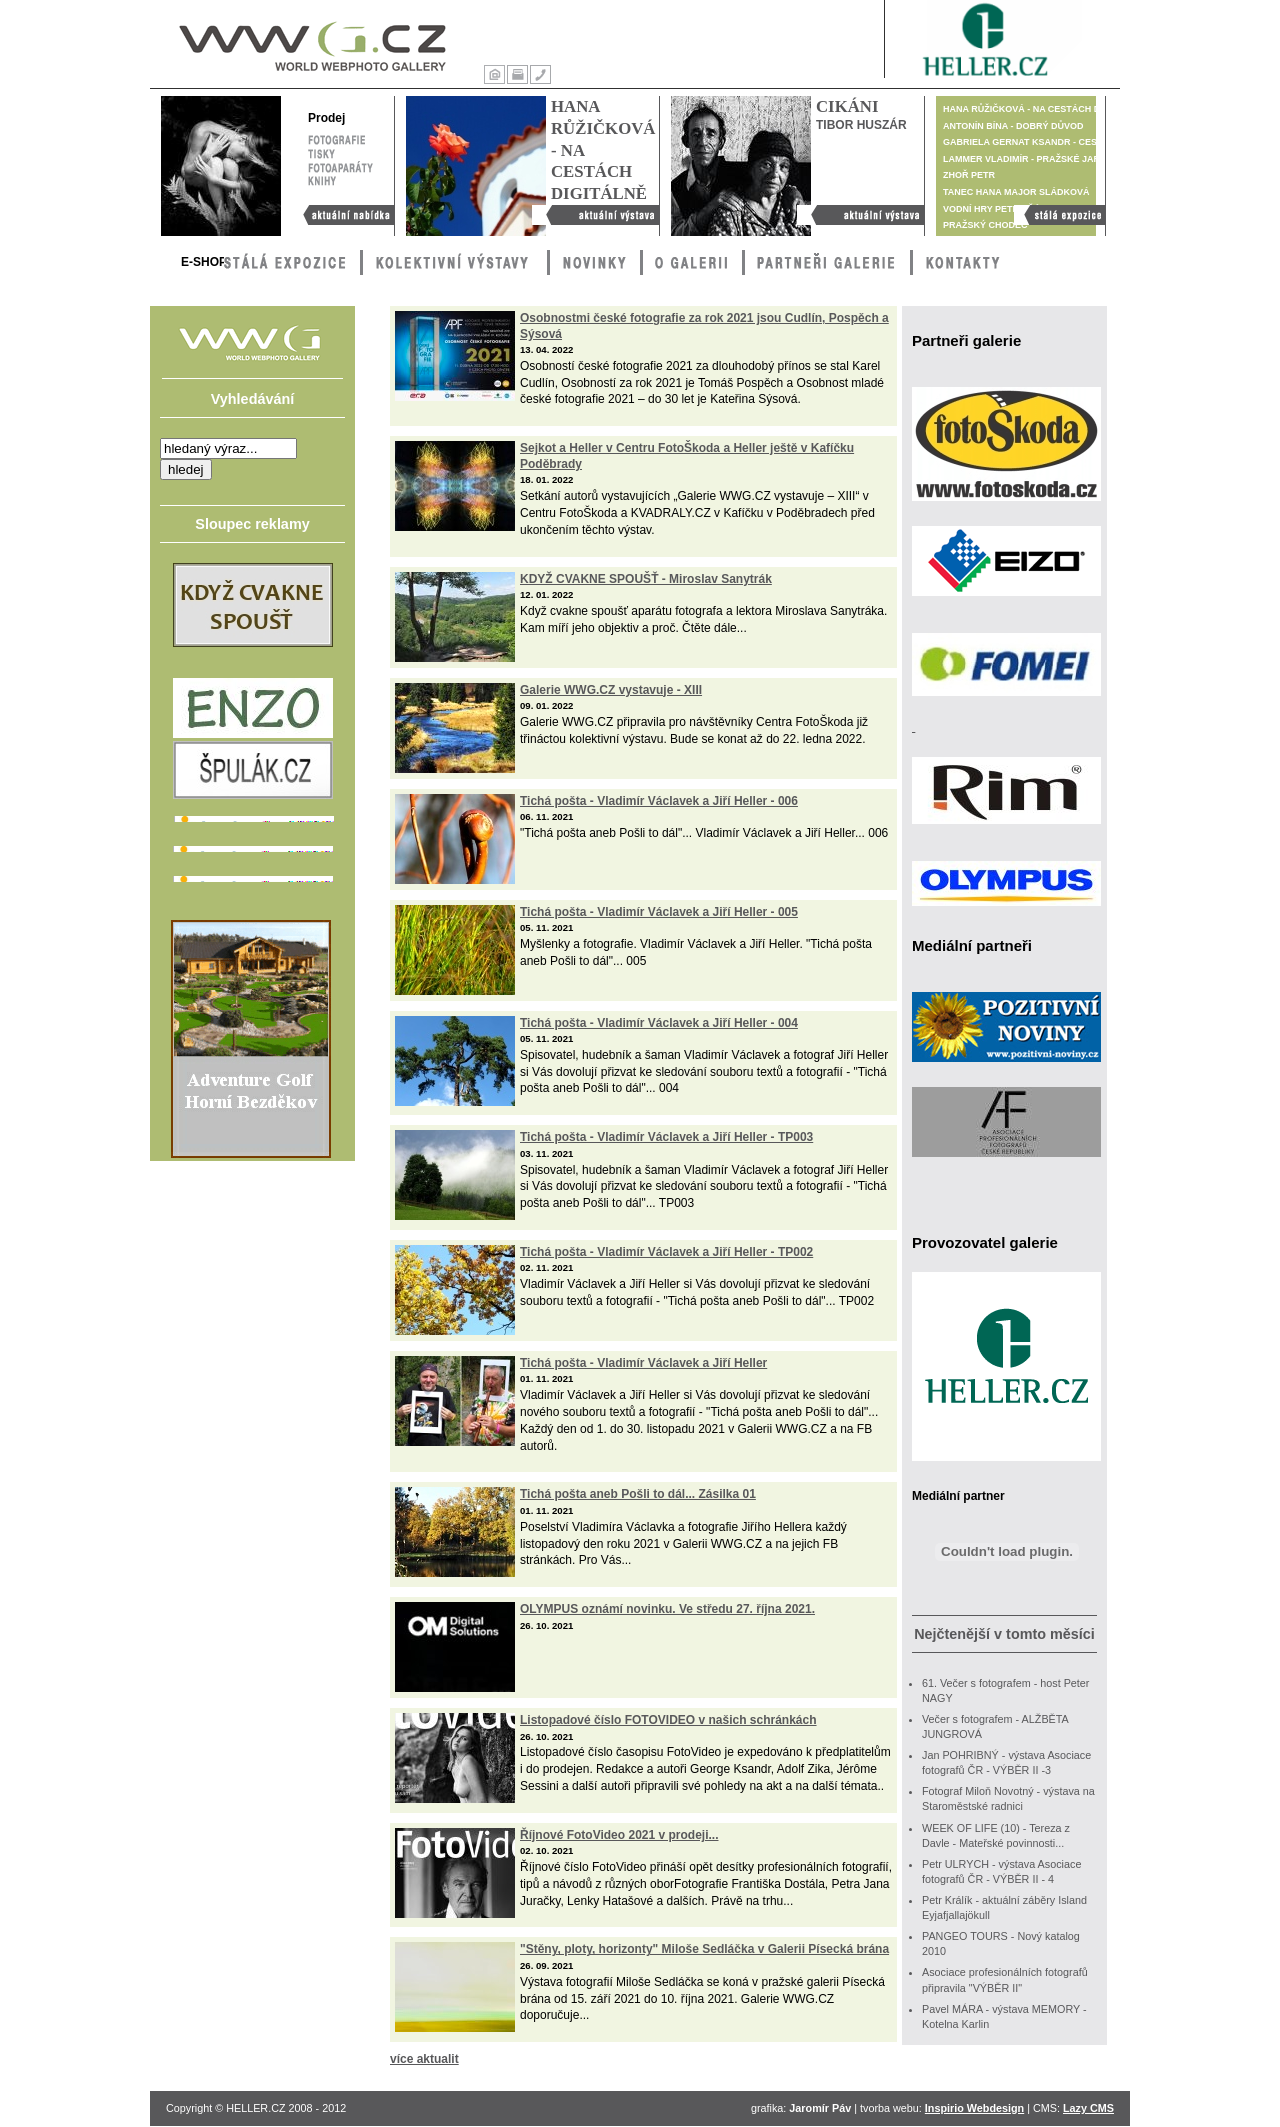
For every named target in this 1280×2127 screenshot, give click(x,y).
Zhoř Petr (969, 175)
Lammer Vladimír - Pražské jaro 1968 (1036, 159)
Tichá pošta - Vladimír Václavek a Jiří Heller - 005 (659, 912)
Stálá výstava (1059, 215)
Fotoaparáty (340, 166)
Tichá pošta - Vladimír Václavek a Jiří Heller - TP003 (666, 1137)
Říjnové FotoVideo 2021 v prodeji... (619, 1835)
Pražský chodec (985, 225)
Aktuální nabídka (343, 215)
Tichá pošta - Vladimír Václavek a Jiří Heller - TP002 (666, 1252)
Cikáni (847, 106)
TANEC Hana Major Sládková (1016, 192)
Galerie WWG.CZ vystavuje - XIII (611, 690)
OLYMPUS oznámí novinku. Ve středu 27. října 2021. (667, 1609)
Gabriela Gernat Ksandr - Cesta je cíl (1041, 142)
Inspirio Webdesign (974, 2108)
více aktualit (424, 2059)
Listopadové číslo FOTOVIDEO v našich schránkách (668, 1720)
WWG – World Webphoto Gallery (311, 42)
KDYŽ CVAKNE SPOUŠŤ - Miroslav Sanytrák (646, 579)
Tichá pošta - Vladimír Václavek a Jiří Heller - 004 (659, 1023)
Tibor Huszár (861, 125)
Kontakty (540, 74)
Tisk (517, 74)
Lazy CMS (1088, 2108)
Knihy (340, 180)
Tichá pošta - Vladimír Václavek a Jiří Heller (643, 1363)
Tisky (321, 152)
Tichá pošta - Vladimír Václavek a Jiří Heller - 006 (659, 801)
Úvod (494, 74)
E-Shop (204, 262)
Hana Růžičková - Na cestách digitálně (595, 215)
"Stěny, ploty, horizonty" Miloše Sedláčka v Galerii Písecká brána (704, 1949)
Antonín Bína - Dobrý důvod (1013, 126)
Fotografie (336, 138)
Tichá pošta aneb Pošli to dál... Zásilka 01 (638, 1494)
